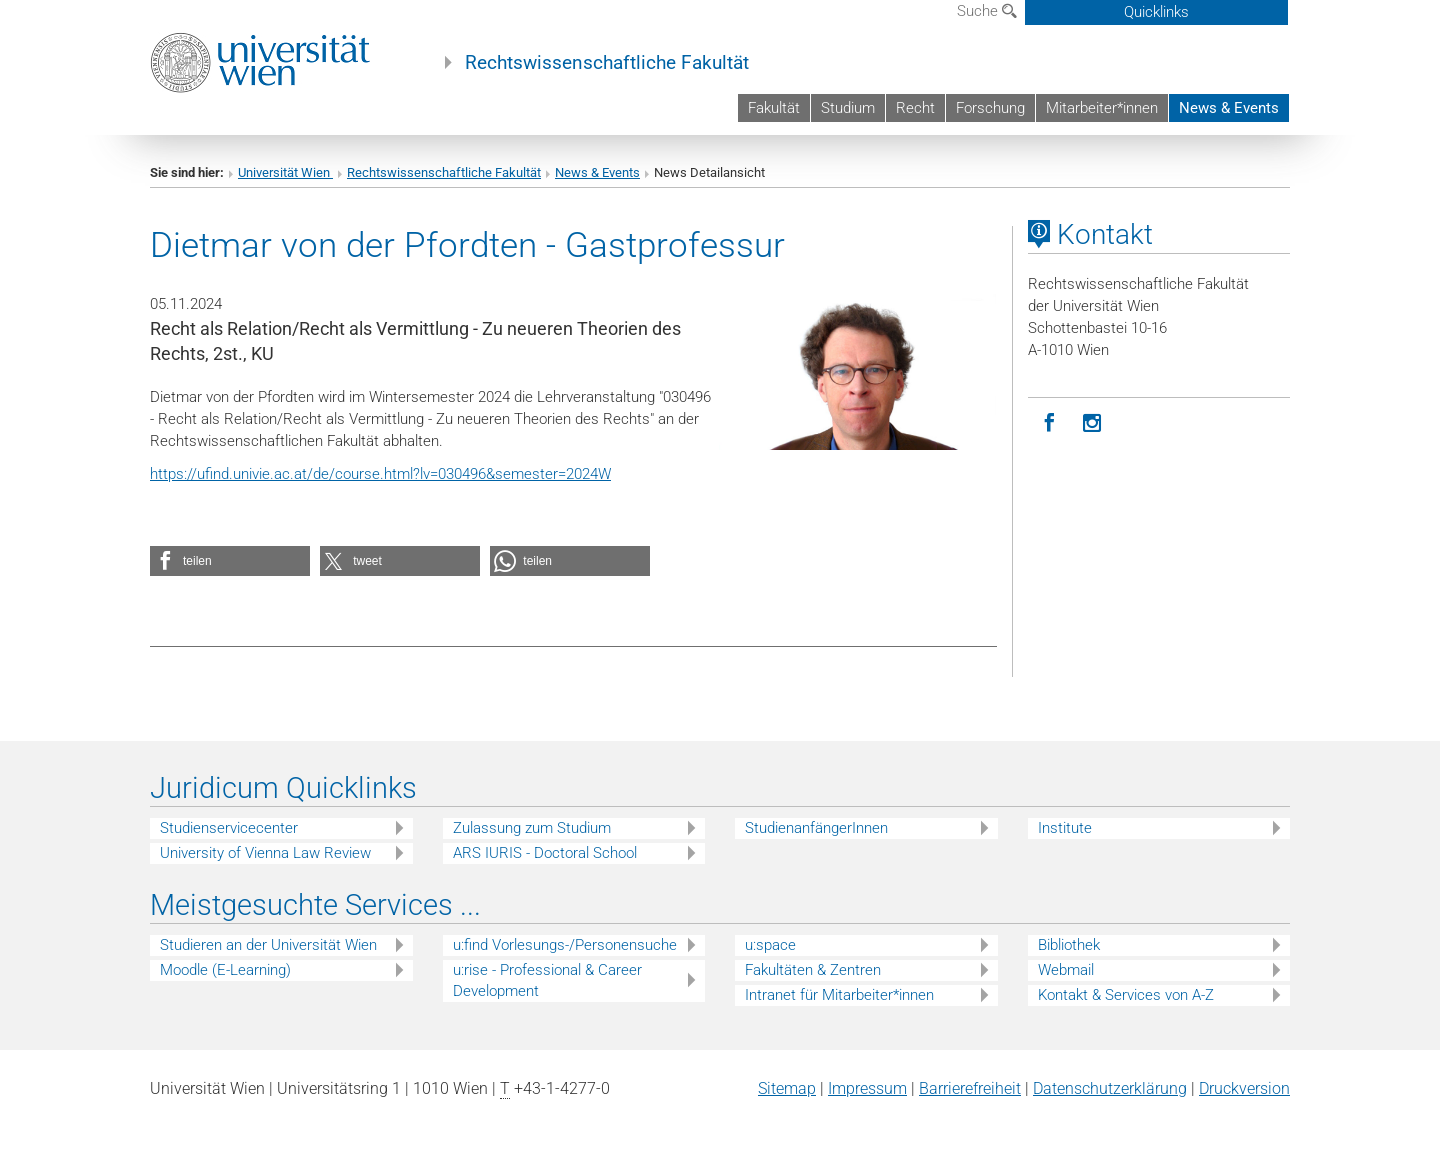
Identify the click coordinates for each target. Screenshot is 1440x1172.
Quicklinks (1156, 12)
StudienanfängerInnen (816, 828)
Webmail (1066, 970)
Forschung (990, 108)
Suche (987, 11)
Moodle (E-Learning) (225, 970)
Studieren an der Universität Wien (268, 945)
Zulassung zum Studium (532, 828)
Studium (848, 108)
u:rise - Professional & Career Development (547, 980)
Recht (915, 108)
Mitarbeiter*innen (1102, 108)
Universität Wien (285, 172)
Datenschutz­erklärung (1110, 1088)
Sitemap (787, 1088)
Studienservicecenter (229, 828)
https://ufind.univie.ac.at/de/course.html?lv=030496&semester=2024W (380, 474)
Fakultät (774, 108)
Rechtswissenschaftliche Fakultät (607, 63)
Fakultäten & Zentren (813, 970)
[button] (230, 561)
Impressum (867, 1088)
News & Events (1229, 108)
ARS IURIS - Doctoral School (545, 853)
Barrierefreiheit (970, 1088)
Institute (1065, 828)
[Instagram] (1092, 423)
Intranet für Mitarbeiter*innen (839, 995)
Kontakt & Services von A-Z (1126, 995)
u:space (770, 945)
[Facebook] (1049, 423)
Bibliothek (1069, 945)
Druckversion (1244, 1088)
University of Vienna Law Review (265, 853)
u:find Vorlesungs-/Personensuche (565, 945)
